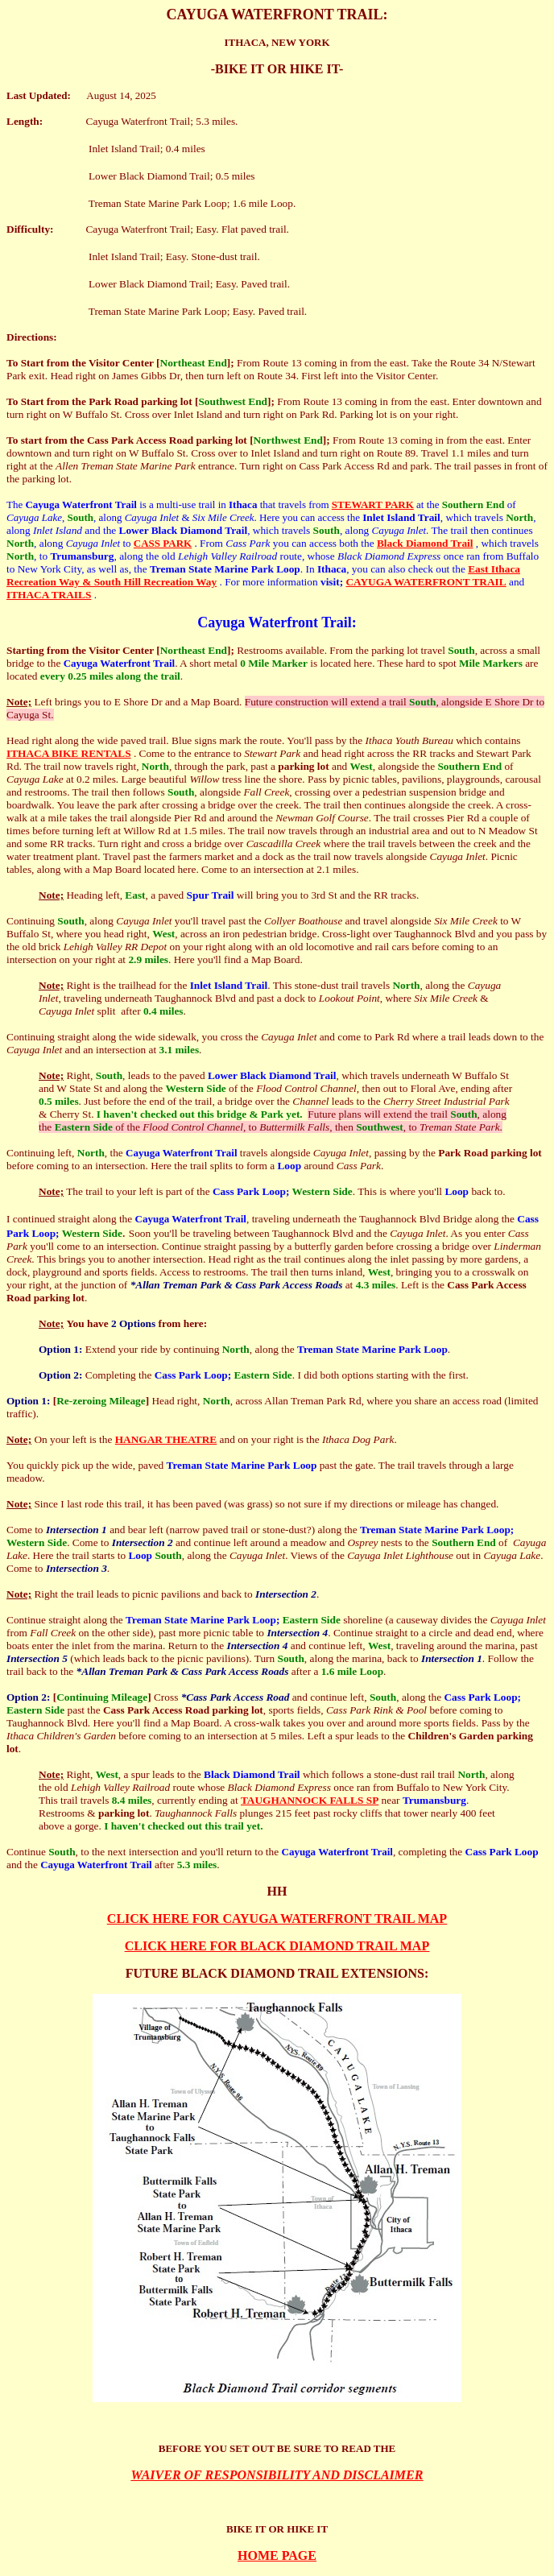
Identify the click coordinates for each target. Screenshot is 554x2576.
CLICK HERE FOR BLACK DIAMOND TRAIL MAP (277, 1946)
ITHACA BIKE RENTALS (68, 753)
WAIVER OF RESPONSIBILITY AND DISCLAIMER (277, 2475)
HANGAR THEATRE (166, 1439)
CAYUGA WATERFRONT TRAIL (425, 582)
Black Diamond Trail (425, 543)
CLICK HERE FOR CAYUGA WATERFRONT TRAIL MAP (277, 1918)
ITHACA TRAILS (48, 595)
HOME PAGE (277, 2555)
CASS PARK (163, 543)
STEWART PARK (373, 504)
